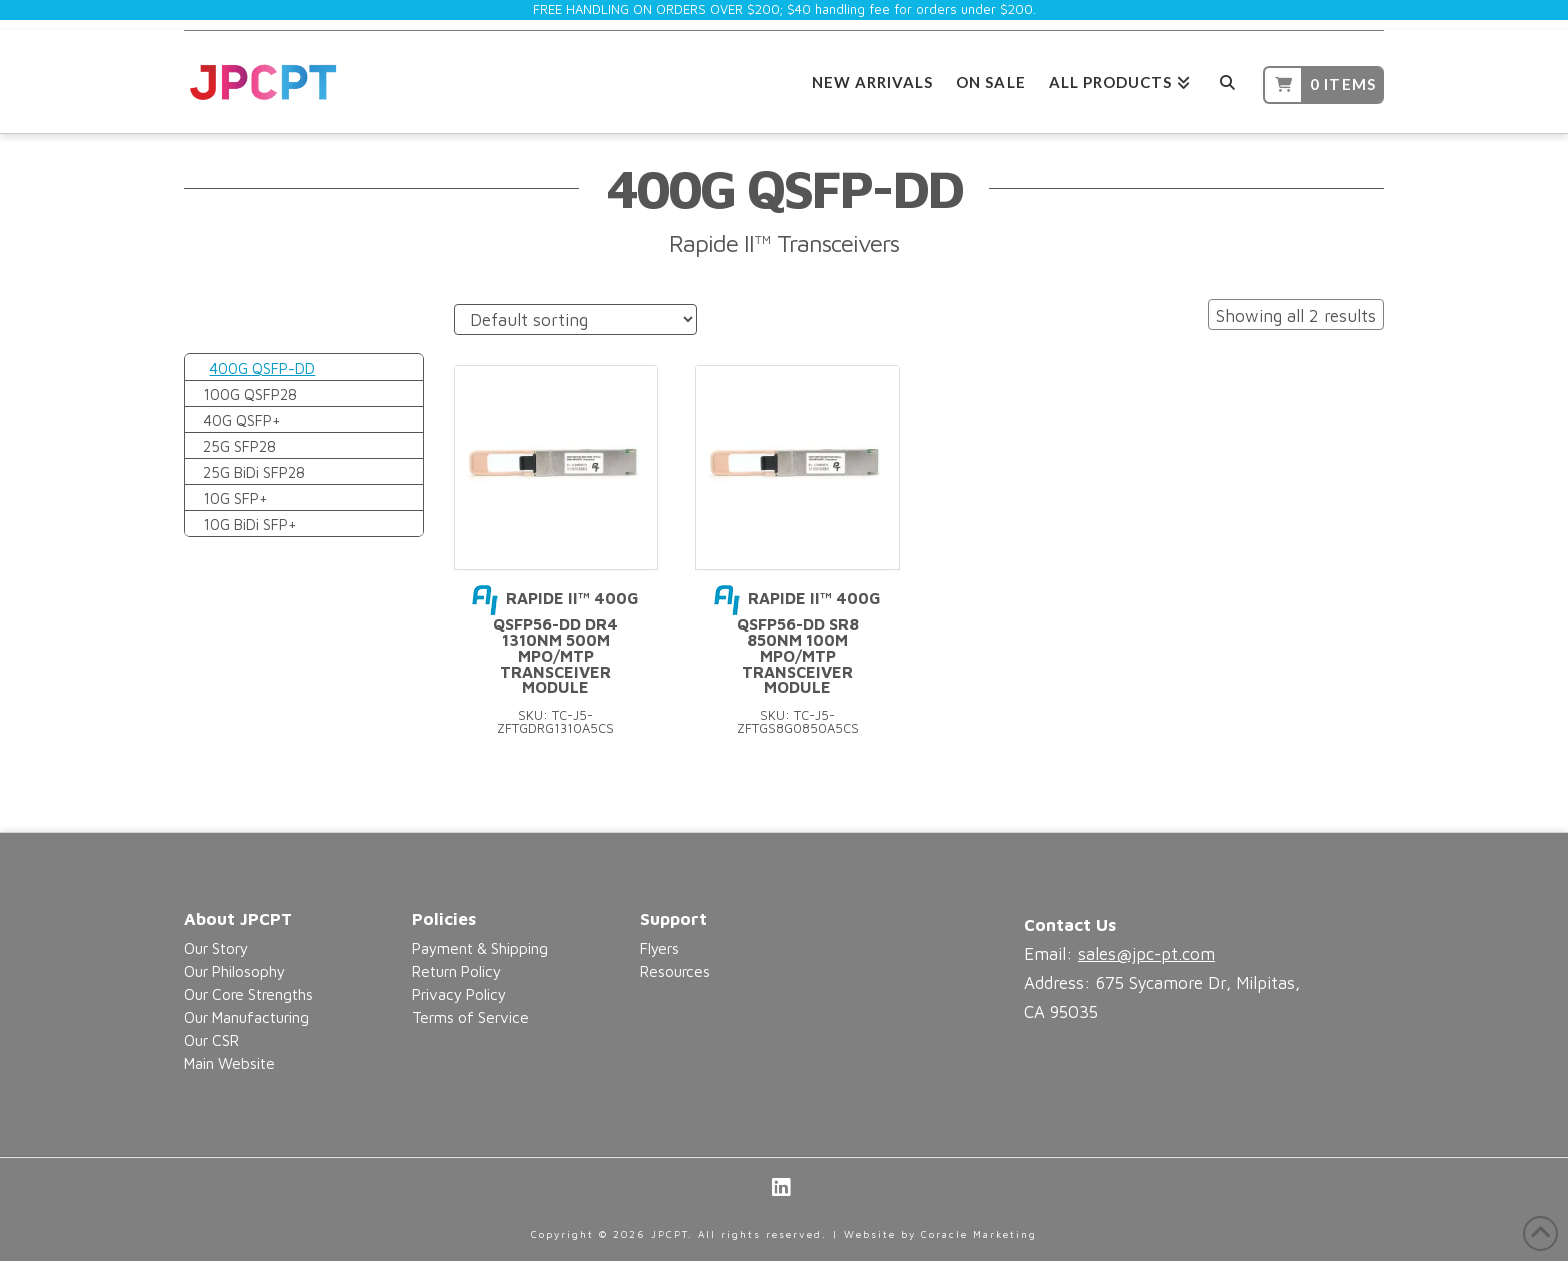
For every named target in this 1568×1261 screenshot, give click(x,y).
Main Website (229, 1063)
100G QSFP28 (250, 394)
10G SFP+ (235, 498)
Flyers (659, 948)
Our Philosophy (234, 971)
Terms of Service (470, 1017)
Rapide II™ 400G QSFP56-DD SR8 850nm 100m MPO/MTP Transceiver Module (797, 642)
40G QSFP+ (242, 420)
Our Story (216, 948)
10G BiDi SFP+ (250, 524)
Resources (675, 971)
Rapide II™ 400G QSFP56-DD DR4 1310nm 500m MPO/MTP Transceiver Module (555, 642)
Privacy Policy (459, 994)
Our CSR (211, 1040)
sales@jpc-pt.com (1146, 954)
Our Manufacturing (246, 1017)
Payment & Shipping (480, 948)
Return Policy (456, 971)
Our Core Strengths (248, 994)
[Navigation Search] (1226, 79)
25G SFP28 (239, 446)
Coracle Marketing (979, 1234)
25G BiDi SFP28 (254, 472)
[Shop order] (575, 319)
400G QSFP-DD (262, 368)
